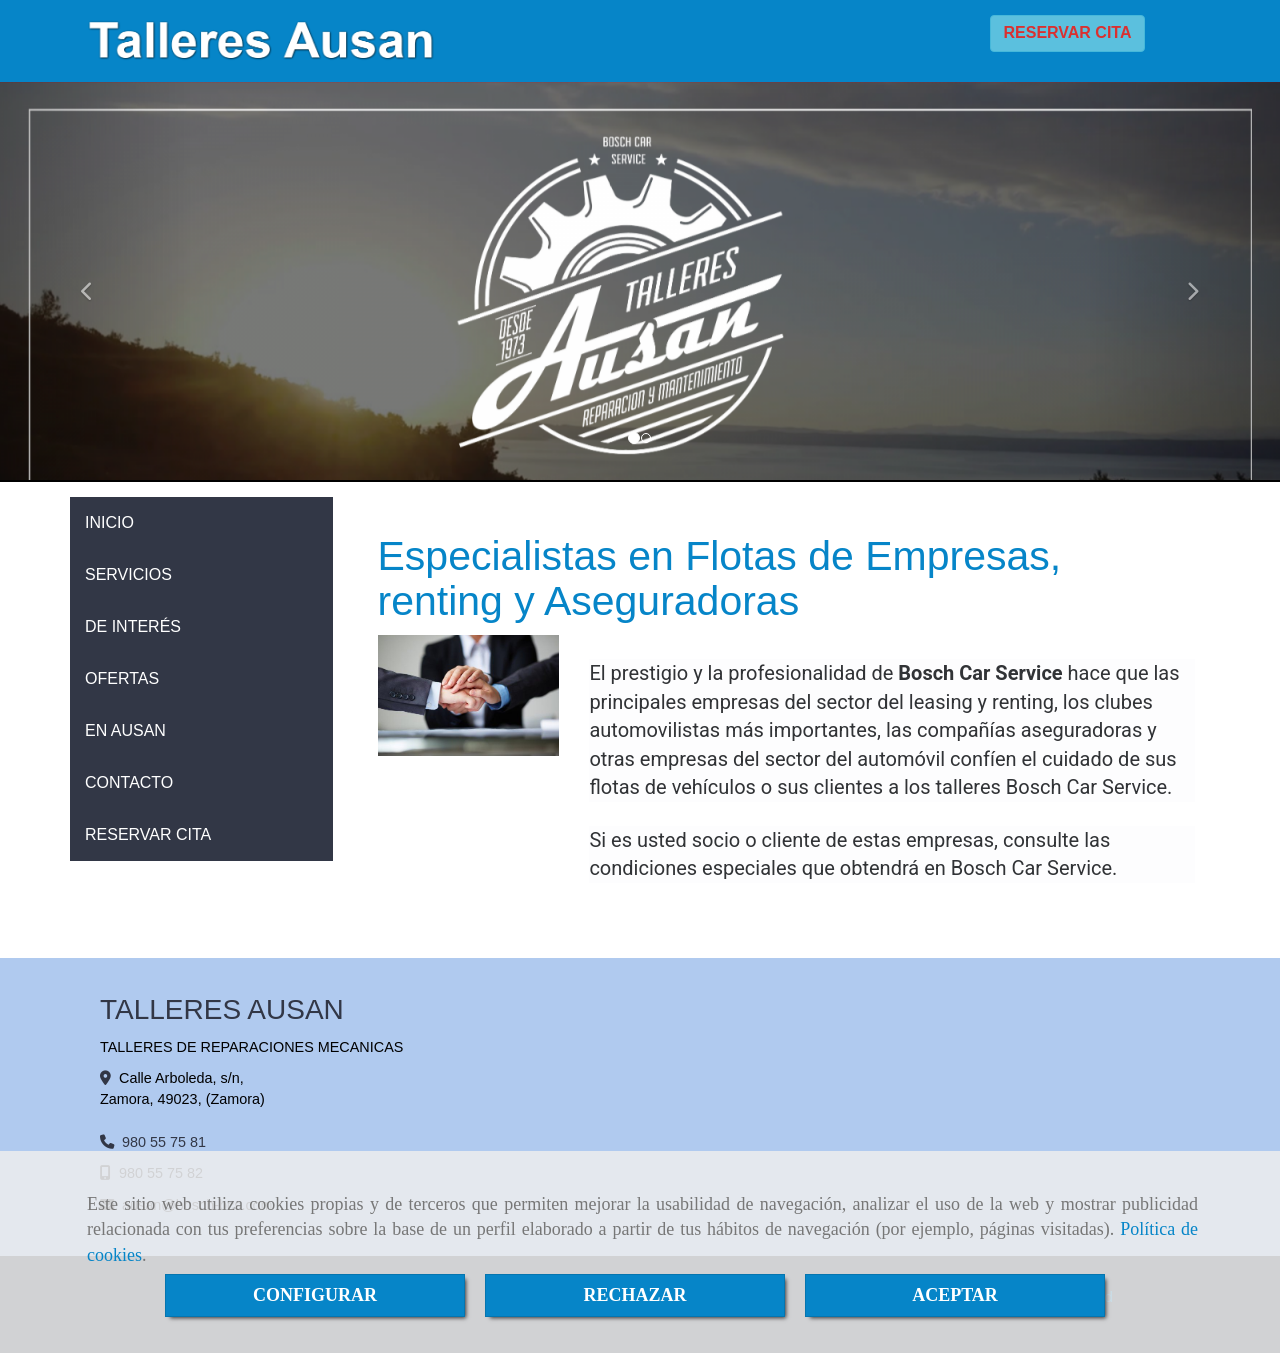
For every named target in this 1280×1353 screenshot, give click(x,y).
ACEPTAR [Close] (955, 1295)
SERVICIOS (128, 574)
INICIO (109, 522)
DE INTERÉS (133, 626)
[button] (96, 282)
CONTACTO (129, 782)
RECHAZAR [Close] (634, 1295)
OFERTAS (122, 678)
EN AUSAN (125, 730)
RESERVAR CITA (1067, 32)
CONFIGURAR (315, 1295)
